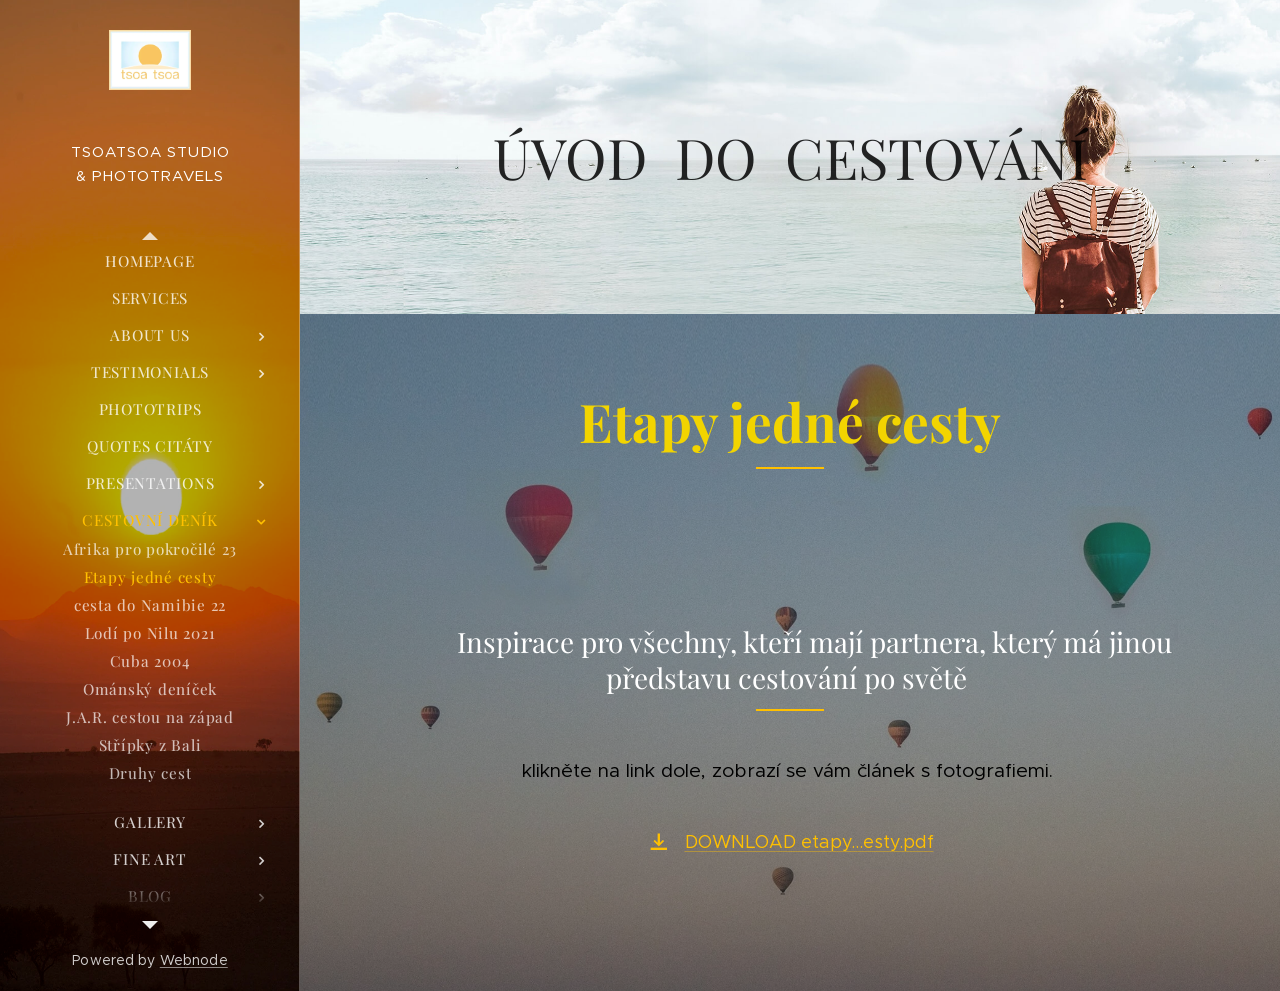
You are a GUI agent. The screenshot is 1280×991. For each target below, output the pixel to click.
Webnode (194, 960)
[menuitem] (150, 261)
